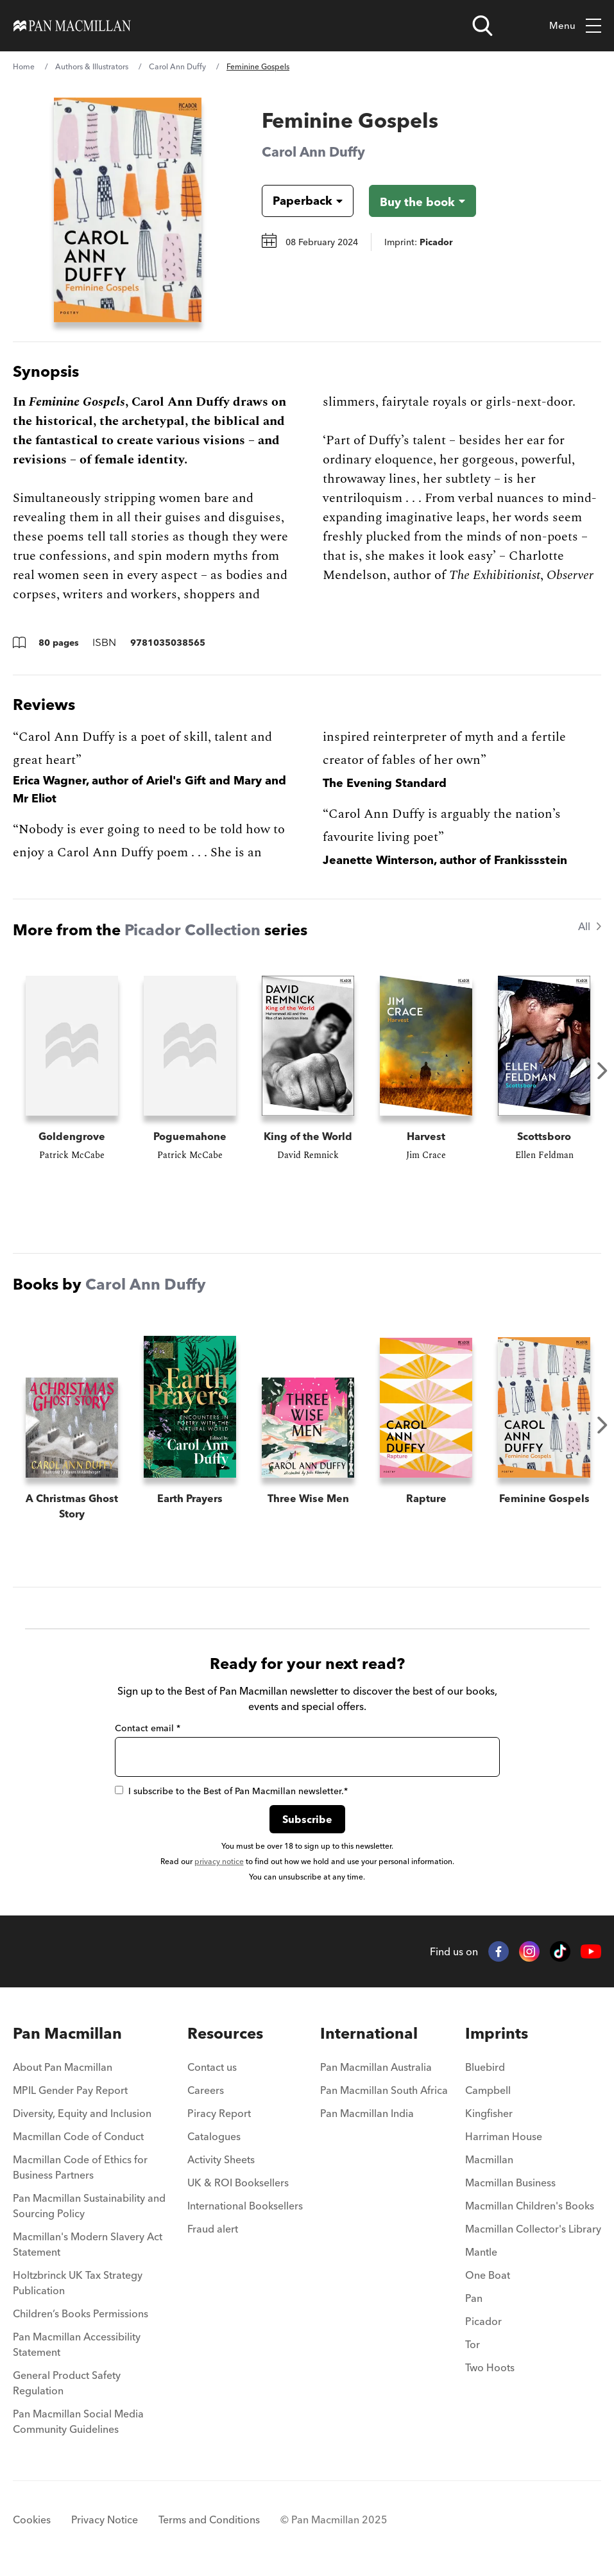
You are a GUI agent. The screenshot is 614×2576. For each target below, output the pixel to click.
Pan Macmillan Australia (376, 2067)
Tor (472, 2344)
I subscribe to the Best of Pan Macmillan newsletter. (231, 1791)
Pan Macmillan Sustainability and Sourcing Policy (89, 2205)
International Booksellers (245, 2205)
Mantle (481, 2251)
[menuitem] (91, 2070)
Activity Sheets (221, 2159)
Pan (473, 2298)
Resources (225, 2033)
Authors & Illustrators (91, 66)
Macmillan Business (510, 2182)
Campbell (488, 2090)
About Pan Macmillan (62, 2067)
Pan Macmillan (67, 2033)
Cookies (32, 2519)
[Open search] (482, 25)
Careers (205, 2090)
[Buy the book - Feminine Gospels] (422, 201)
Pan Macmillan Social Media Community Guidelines (78, 2421)
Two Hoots (490, 2367)
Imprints (496, 2033)
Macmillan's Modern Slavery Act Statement (87, 2244)
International (369, 2033)
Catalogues (214, 2136)
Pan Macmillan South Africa (384, 2090)
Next (602, 1071)
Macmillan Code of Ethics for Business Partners (80, 2167)
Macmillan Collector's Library (533, 2228)
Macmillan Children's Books (529, 2205)
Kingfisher (489, 2113)
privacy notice (219, 1861)
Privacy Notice (104, 2519)
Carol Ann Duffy (177, 66)
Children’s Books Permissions (80, 2313)
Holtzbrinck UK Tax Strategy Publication (77, 2283)
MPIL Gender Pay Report (70, 2090)
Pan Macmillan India (367, 2113)
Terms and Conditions (209, 2519)
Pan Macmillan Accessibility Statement (77, 2344)
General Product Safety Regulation (67, 2383)
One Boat (487, 2275)
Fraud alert (212, 2228)
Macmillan (489, 2159)
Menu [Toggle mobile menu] (575, 26)
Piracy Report (219, 2113)
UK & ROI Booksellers (238, 2182)
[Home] (72, 25)
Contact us (212, 2067)
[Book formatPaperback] (297, 201)
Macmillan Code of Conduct (78, 2136)
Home (24, 66)
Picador (483, 2321)
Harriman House (503, 2136)
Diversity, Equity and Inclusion (82, 2113)
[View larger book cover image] (127, 210)
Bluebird (485, 2067)
